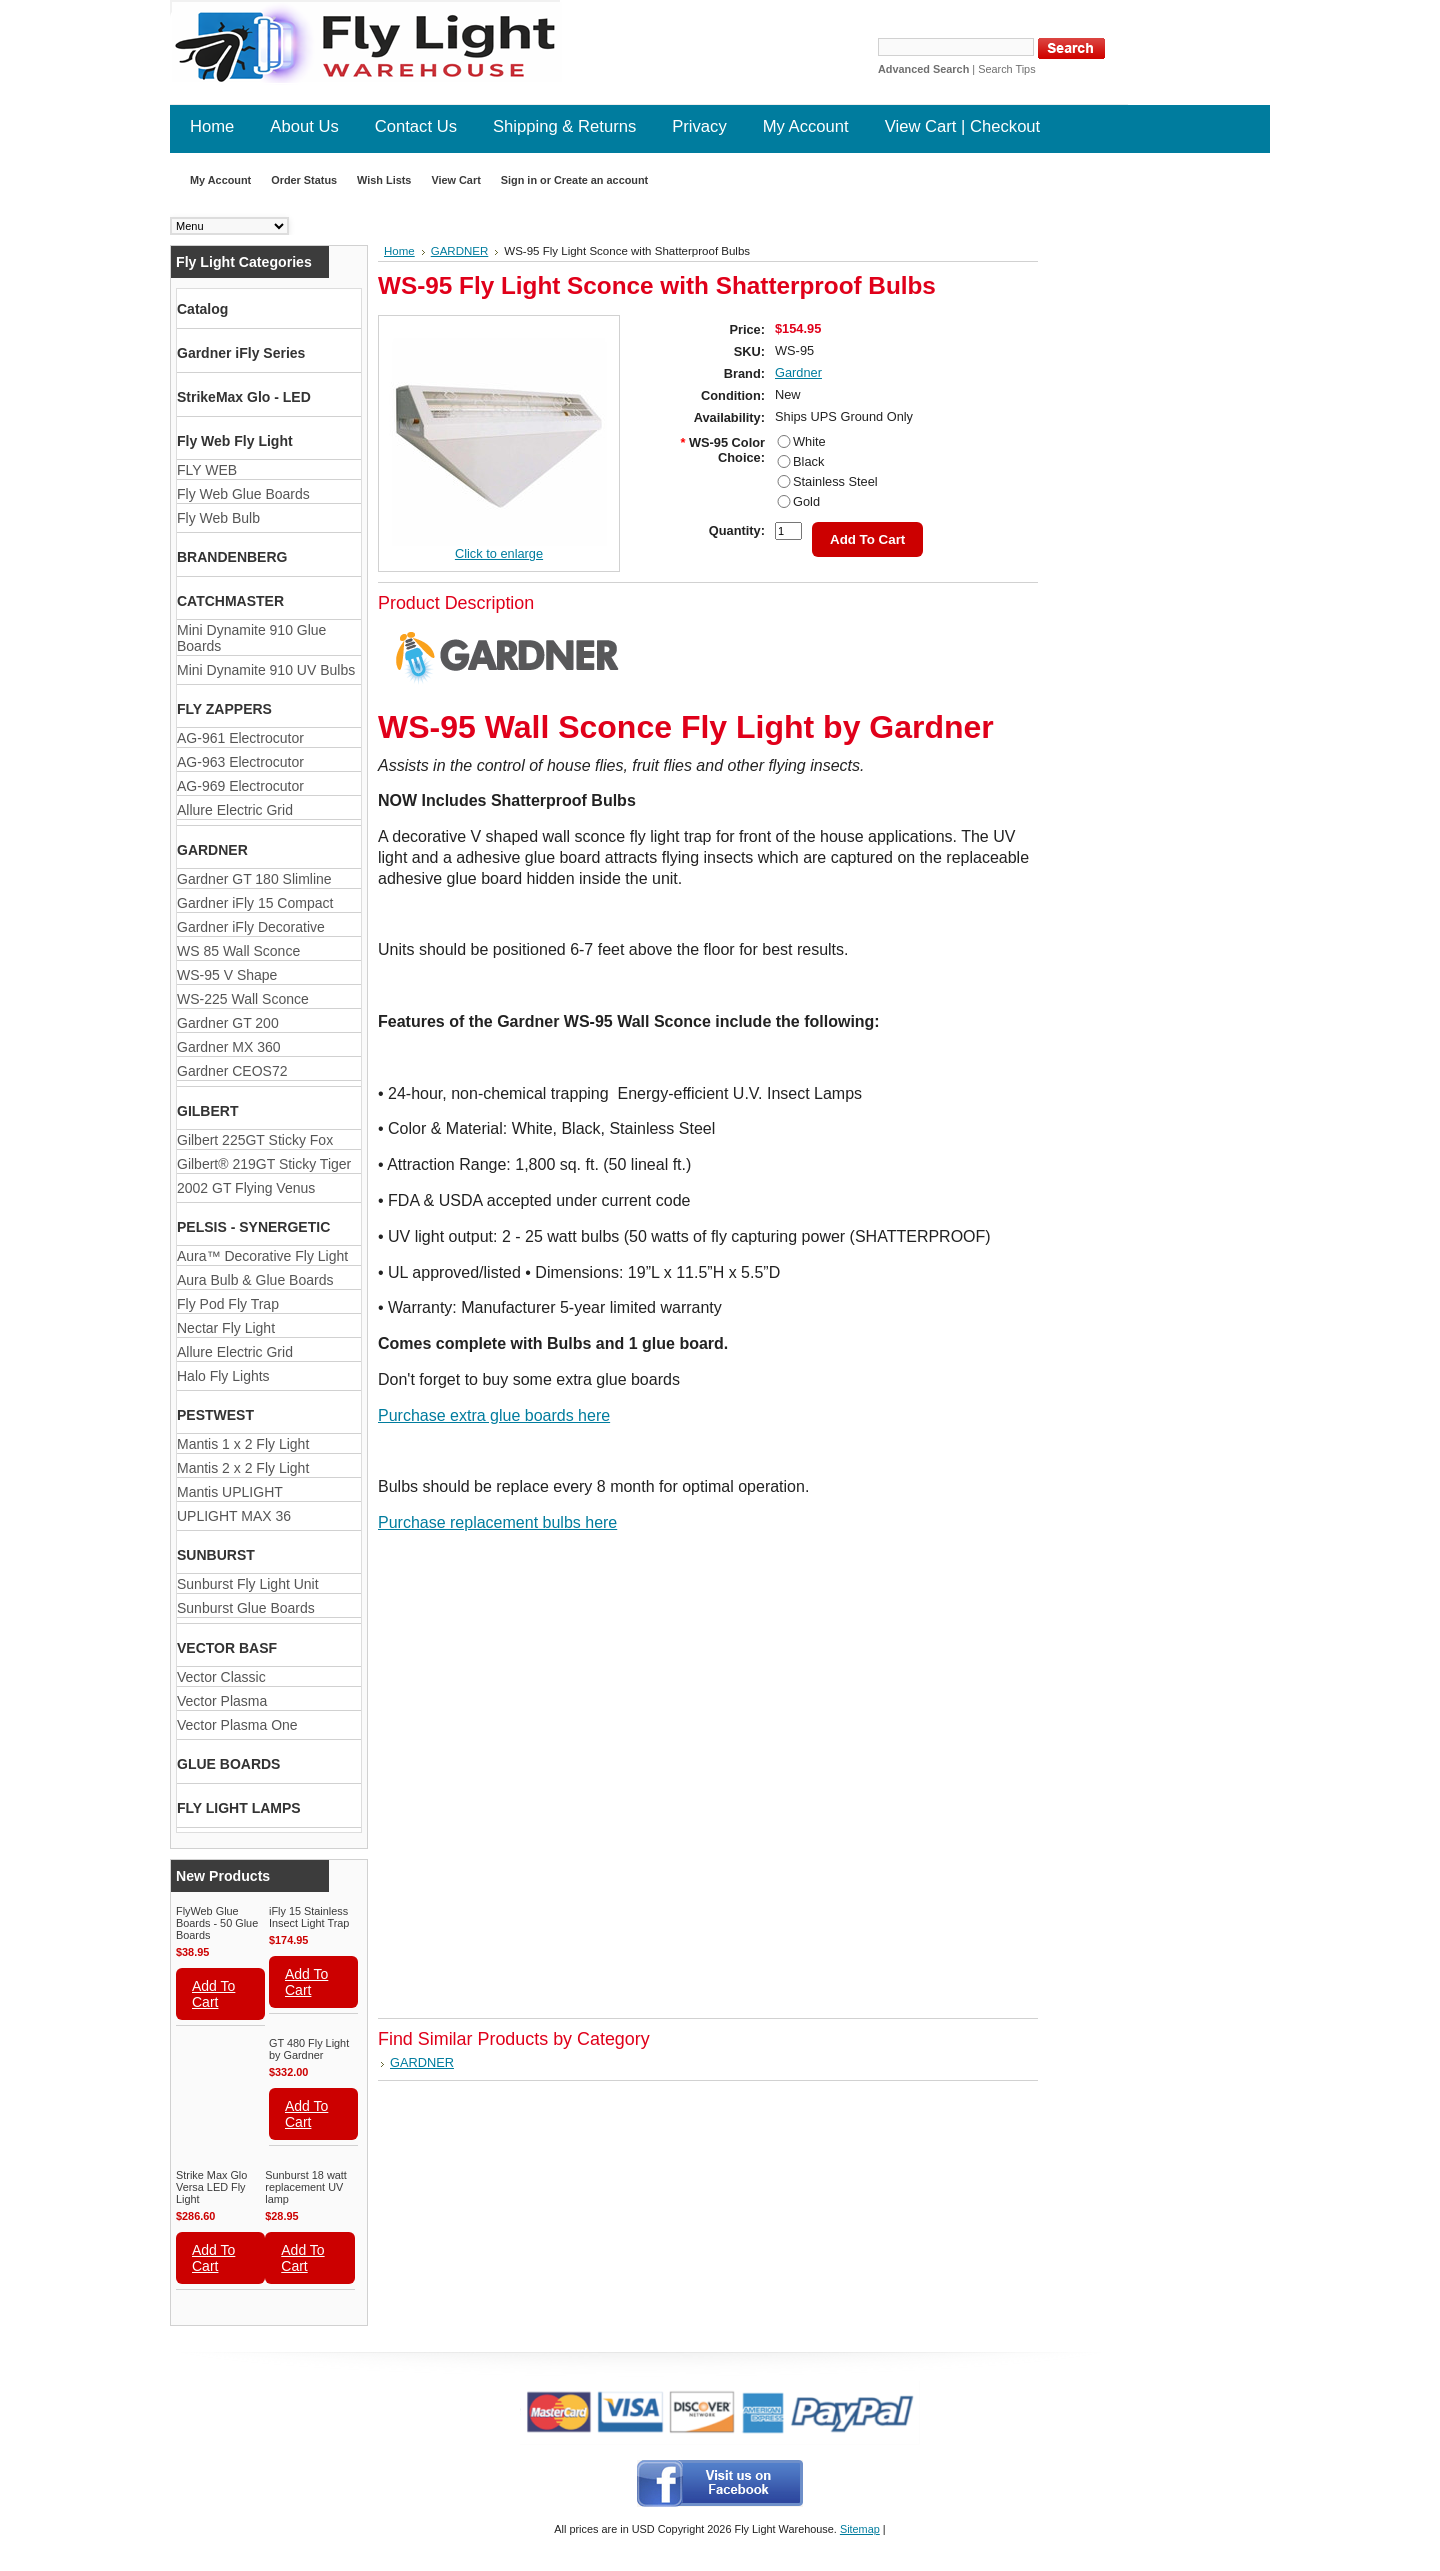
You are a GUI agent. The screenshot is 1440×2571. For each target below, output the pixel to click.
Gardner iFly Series (241, 353)
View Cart (455, 180)
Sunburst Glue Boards (246, 1608)
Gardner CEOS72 (232, 1071)
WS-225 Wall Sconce (243, 999)
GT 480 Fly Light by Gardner (309, 2049)
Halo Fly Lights (223, 1376)
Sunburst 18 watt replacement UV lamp (306, 2187)
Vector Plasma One (237, 1725)
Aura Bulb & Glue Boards (255, 1280)
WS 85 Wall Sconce (238, 951)
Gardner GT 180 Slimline (254, 879)
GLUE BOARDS (228, 1764)
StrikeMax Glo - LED (244, 397)
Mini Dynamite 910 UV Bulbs (266, 670)
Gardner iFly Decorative (251, 927)
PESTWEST (215, 1415)
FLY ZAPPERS (224, 709)
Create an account (601, 180)
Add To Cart (213, 1994)
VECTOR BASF (227, 1648)
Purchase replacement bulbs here (497, 1522)
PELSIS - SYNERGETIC (253, 1227)
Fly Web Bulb (218, 518)
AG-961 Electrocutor (240, 738)
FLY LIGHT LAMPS (239, 1808)
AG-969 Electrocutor (240, 786)
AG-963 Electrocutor (240, 762)
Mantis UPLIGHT (230, 1492)
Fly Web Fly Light (235, 441)
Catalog (202, 309)
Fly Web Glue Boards (243, 494)
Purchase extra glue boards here (494, 1415)
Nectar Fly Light (226, 1328)
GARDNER (212, 850)
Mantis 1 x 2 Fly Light (243, 1444)
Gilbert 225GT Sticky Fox (255, 1140)
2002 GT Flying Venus (246, 1188)
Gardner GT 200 (228, 1023)
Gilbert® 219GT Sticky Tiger (264, 1164)
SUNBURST (216, 1555)
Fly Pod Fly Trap (228, 1304)
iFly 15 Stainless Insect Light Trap (309, 1917)
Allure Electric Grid (235, 810)
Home (399, 251)
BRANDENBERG (232, 557)
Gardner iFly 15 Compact (255, 903)
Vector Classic (221, 1677)
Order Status (304, 180)
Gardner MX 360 (229, 1047)
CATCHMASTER (230, 601)
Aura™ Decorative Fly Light (262, 1256)
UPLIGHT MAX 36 (234, 1516)
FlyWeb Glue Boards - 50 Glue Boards (217, 1923)
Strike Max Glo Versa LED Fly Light (211, 2187)
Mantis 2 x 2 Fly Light (243, 1468)
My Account (220, 180)
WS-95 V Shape (227, 975)
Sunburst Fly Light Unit (248, 1584)
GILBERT (207, 1111)
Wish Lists (384, 180)
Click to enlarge (499, 553)
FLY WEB (207, 470)
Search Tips (1006, 69)
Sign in (519, 180)
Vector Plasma (222, 1701)
